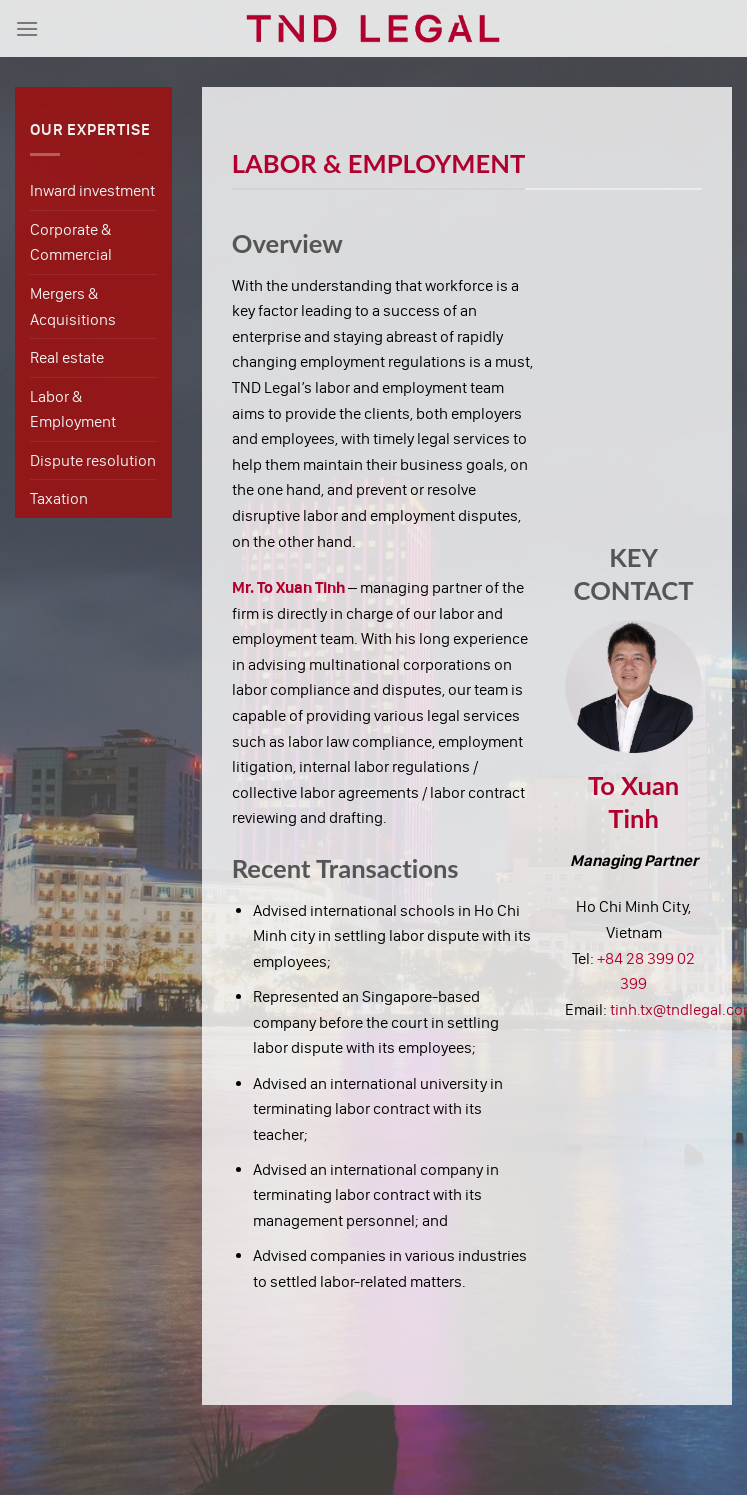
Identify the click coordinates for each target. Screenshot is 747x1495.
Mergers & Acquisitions (73, 306)
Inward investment (92, 190)
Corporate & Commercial (71, 242)
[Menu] (27, 28)
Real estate (67, 357)
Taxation (59, 498)
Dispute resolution (93, 460)
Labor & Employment (73, 409)
